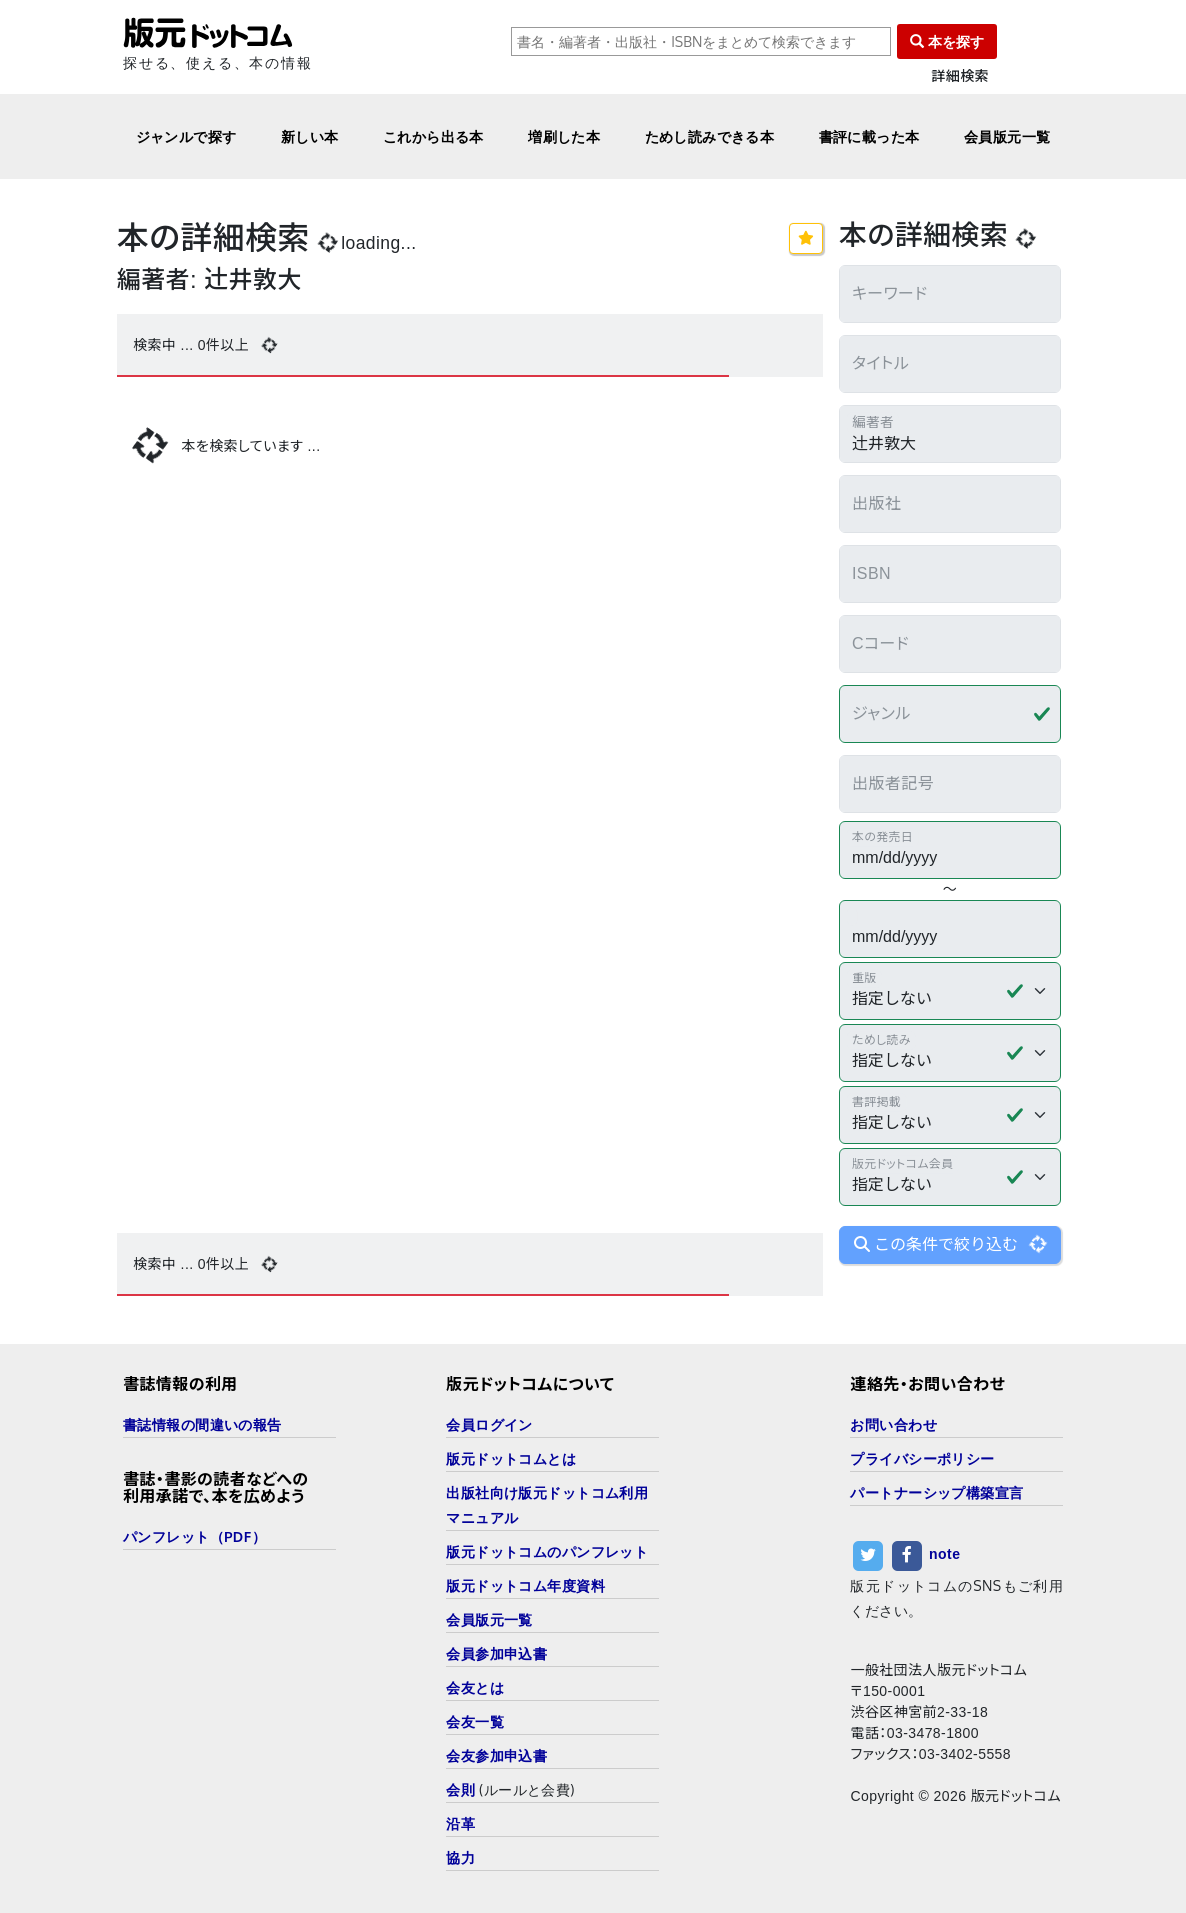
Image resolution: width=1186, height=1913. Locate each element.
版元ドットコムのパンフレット (547, 1551)
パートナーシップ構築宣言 (936, 1492)
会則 (460, 1789)
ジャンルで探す (186, 136)
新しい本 (310, 136)
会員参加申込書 (496, 1653)
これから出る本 (433, 136)
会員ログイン (489, 1424)
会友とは (475, 1687)
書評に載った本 (869, 136)
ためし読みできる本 (710, 136)
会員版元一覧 (1007, 136)
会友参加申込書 (496, 1755)
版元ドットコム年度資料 (525, 1585)
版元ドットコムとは (511, 1458)
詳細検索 (960, 76)
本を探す (947, 41)
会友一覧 (475, 1721)
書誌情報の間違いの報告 (202, 1424)
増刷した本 (564, 136)
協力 (460, 1857)
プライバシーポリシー (922, 1458)
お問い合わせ (893, 1424)
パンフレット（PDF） (194, 1536)
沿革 (460, 1823)
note (944, 1554)
